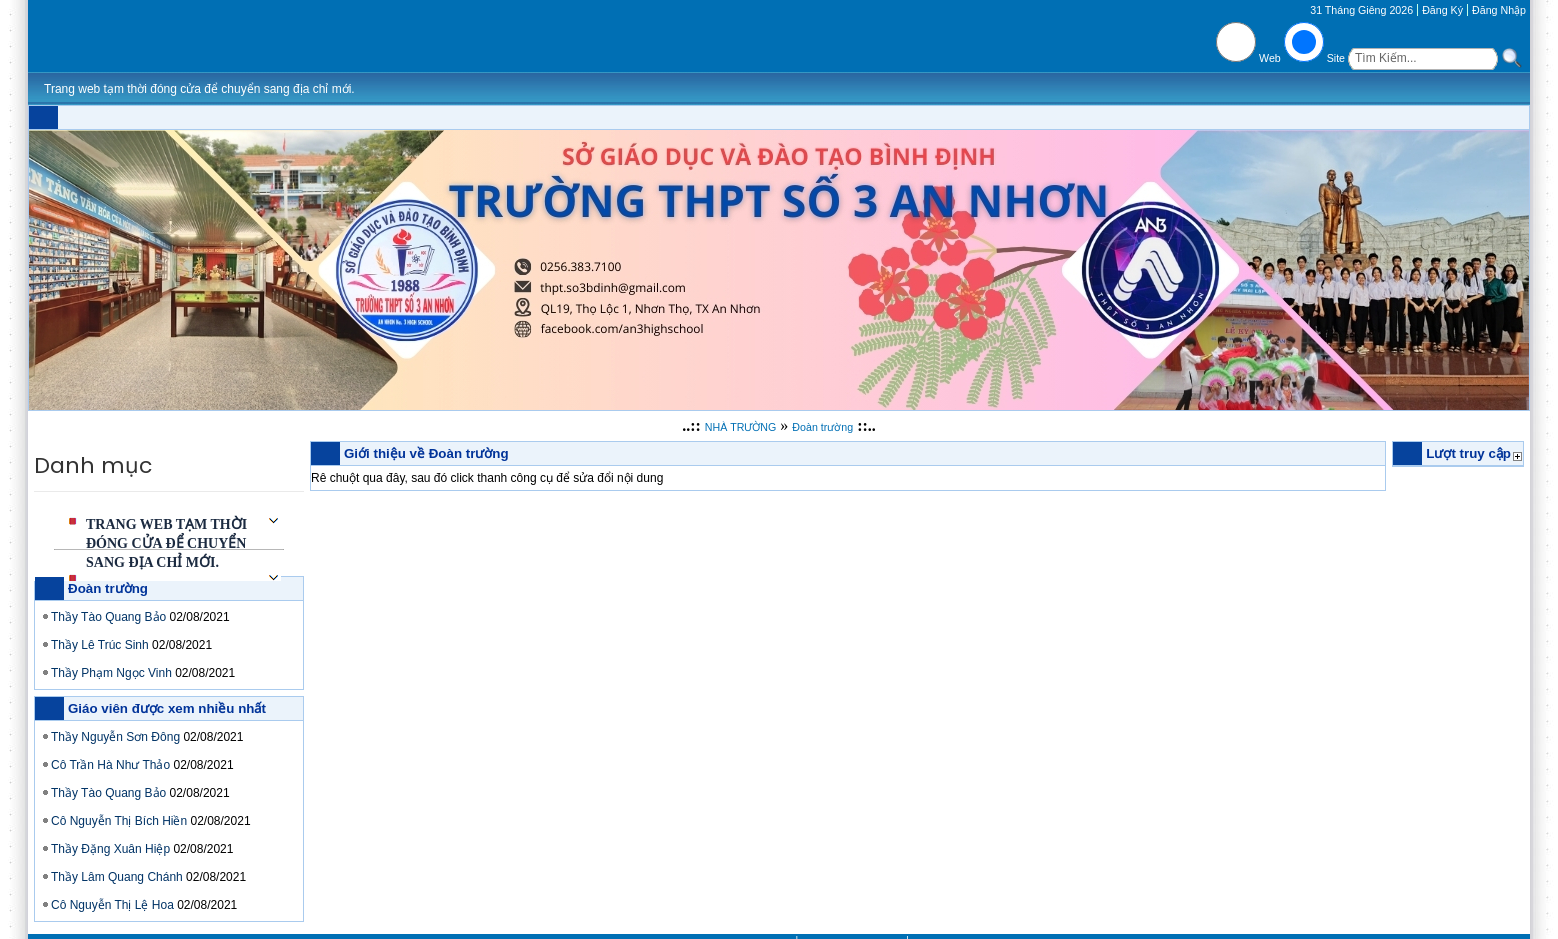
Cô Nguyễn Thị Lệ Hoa (112, 905)
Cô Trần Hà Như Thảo (110, 765)
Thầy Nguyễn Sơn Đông (115, 737)
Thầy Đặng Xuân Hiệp (110, 849)
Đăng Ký (1442, 10)
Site (1336, 58)
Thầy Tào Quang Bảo (108, 617)
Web (1270, 58)
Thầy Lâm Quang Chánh (117, 877)
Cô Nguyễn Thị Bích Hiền (119, 821)
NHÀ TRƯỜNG (740, 427)
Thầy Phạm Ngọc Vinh (111, 673)
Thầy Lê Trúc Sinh (100, 645)
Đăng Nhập (1499, 10)
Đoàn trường (822, 427)
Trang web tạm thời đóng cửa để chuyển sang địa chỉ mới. (166, 543)
